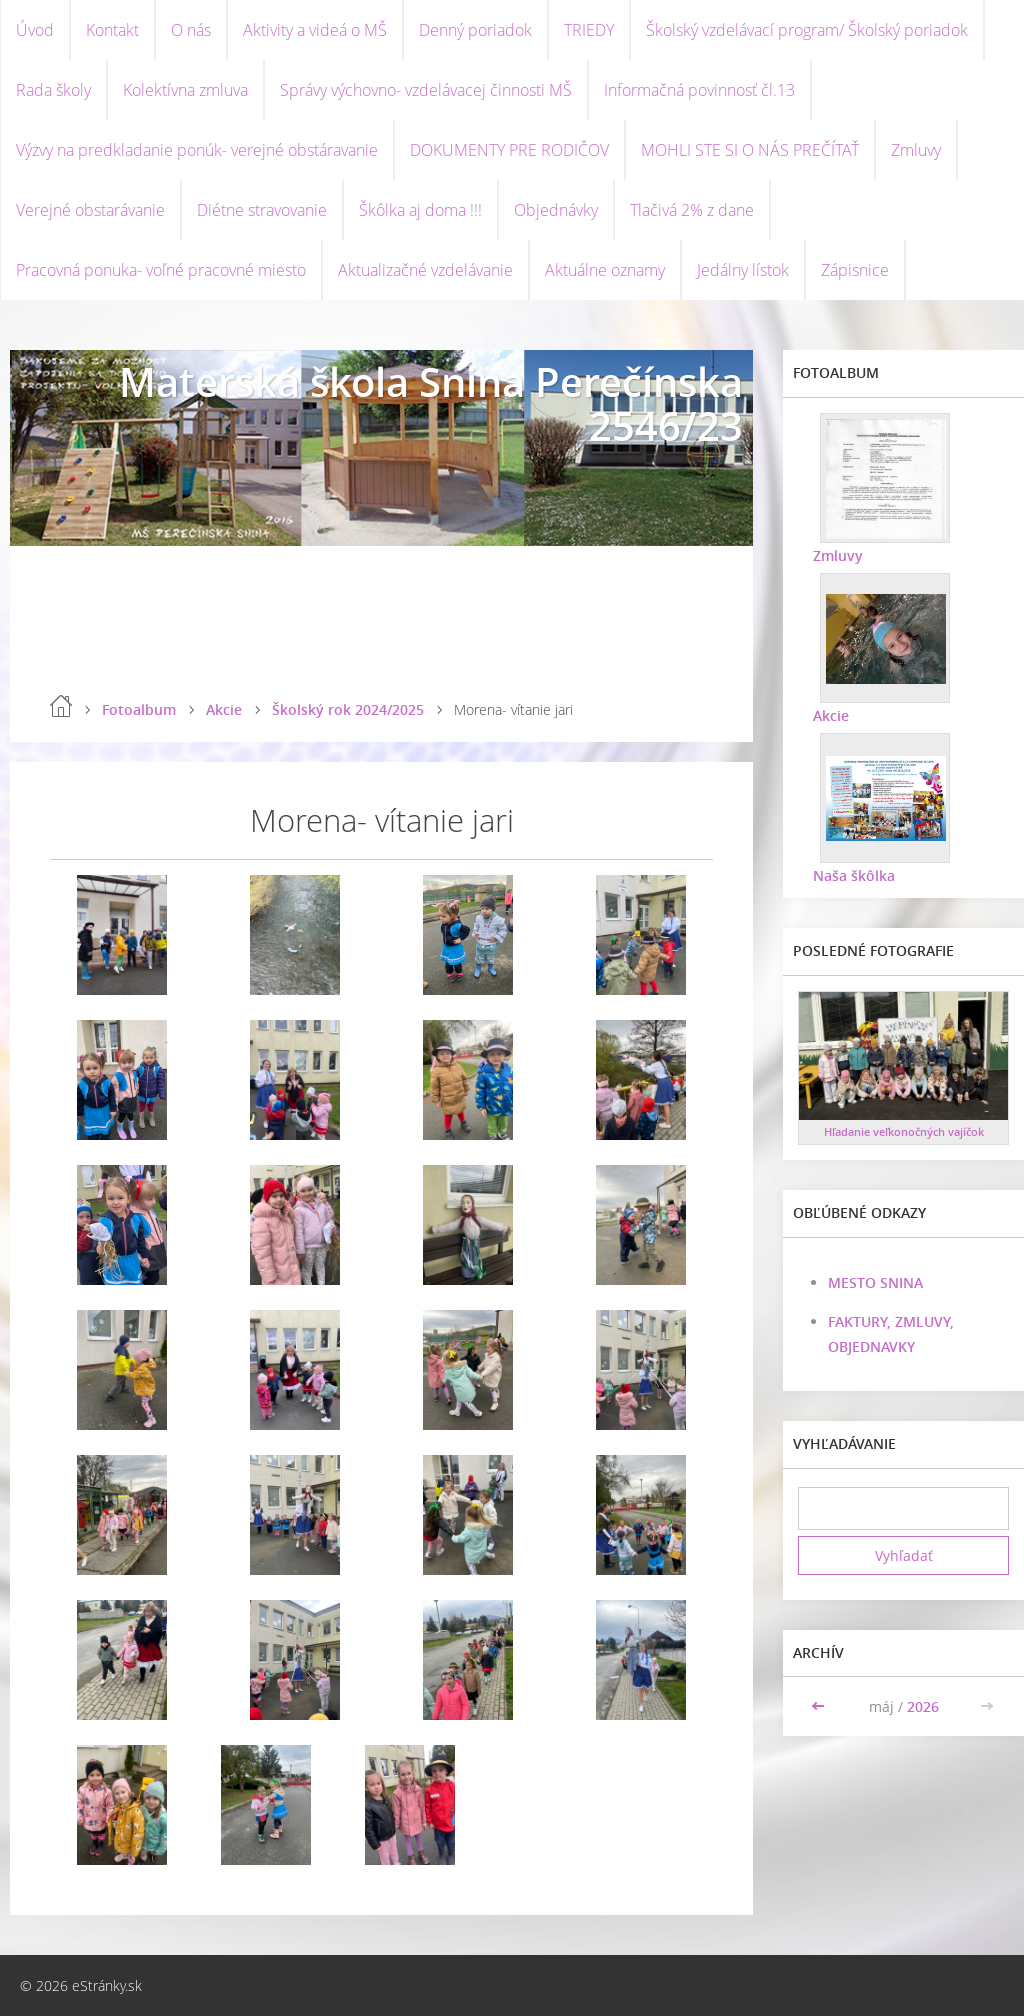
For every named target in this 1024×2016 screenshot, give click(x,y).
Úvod (35, 30)
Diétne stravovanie (262, 210)
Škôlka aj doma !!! (420, 210)
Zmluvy (916, 150)
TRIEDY (589, 30)
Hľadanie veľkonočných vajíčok (904, 1131)
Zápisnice (855, 270)
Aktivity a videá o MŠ (315, 30)
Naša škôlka (854, 875)
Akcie (224, 709)
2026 (923, 1706)
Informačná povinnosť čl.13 (699, 90)
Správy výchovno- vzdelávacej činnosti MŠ (426, 90)
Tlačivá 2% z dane (692, 210)
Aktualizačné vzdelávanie (425, 270)
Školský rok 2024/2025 (348, 709)
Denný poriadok (475, 30)
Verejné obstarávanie (90, 210)
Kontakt (112, 30)
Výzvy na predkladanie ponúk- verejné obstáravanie (197, 150)
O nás (191, 30)
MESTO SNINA (875, 1282)
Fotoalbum (139, 709)
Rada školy (53, 90)
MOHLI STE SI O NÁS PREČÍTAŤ (750, 150)
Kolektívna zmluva (185, 90)
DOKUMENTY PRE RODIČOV (509, 150)
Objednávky (556, 210)
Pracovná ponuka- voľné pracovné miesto (161, 270)
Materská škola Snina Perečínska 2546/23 (431, 403)
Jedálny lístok (743, 270)
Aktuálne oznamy (605, 270)
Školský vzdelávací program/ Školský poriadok (807, 30)
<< (820, 1706)
